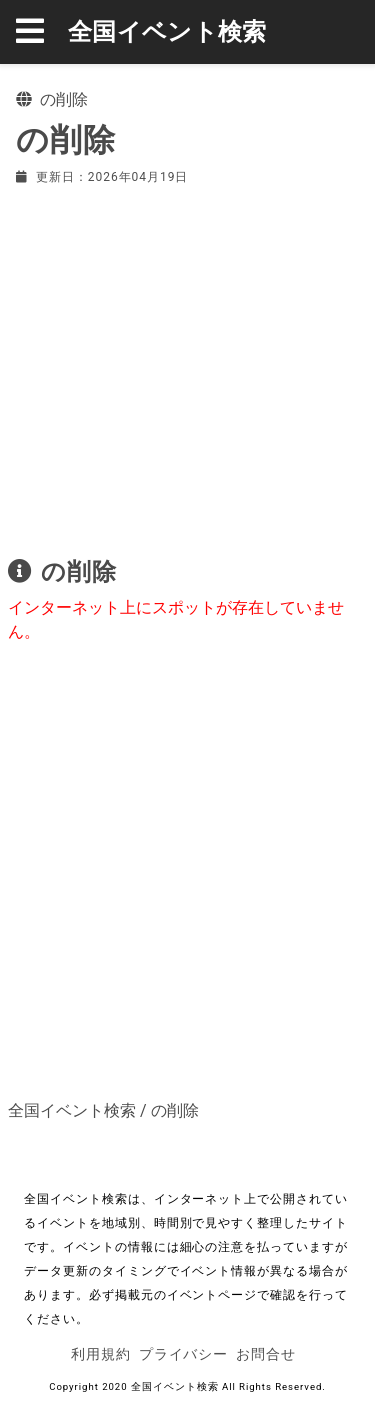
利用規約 (101, 1354)
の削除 (175, 1110)
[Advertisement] (187, 367)
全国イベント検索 (167, 32)
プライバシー (184, 1354)
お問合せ (266, 1354)
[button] (42, 32)
